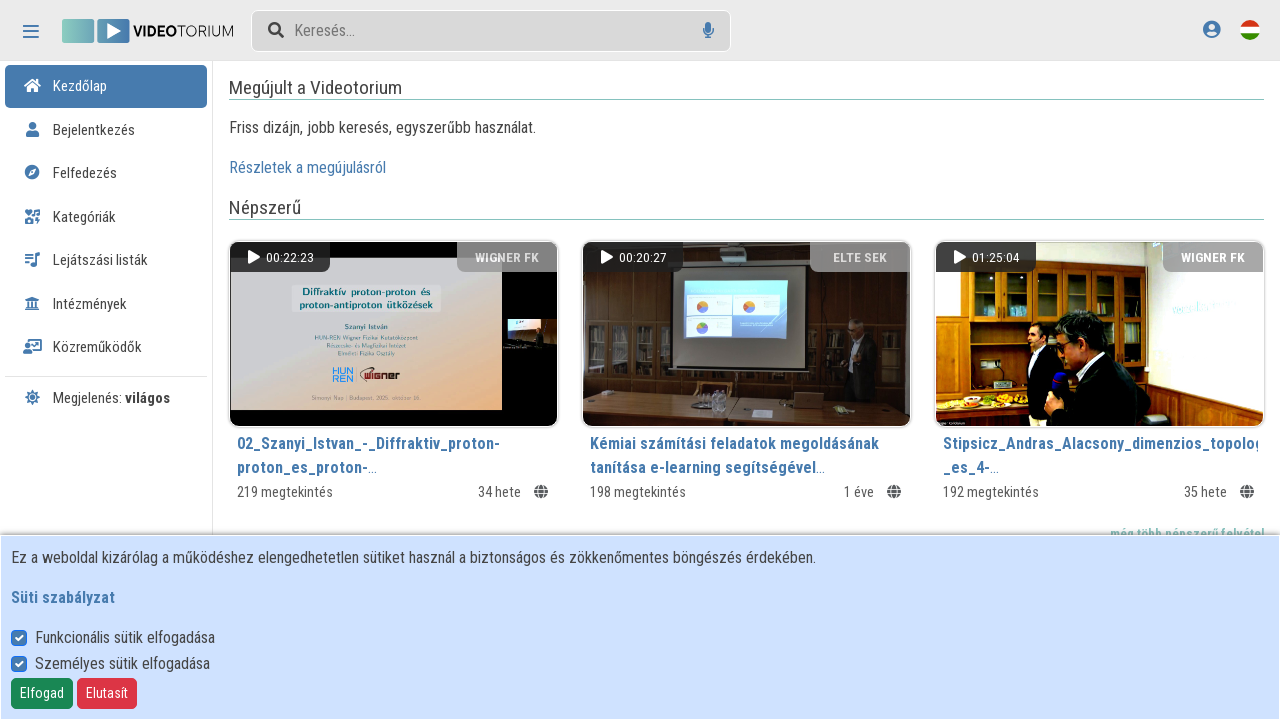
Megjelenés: (96, 398)
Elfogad (42, 693)
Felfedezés (70, 173)
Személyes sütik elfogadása (122, 663)
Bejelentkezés (79, 130)
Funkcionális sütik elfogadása (125, 637)
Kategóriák (69, 217)
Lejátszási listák (85, 260)
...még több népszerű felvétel (1181, 530)
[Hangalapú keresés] (708, 30)
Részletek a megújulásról (325, 167)
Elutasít (107, 693)
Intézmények (75, 304)
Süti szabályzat (63, 597)
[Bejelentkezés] (1211, 29)
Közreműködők (82, 347)
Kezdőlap (65, 86)
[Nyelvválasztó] (1250, 29)
